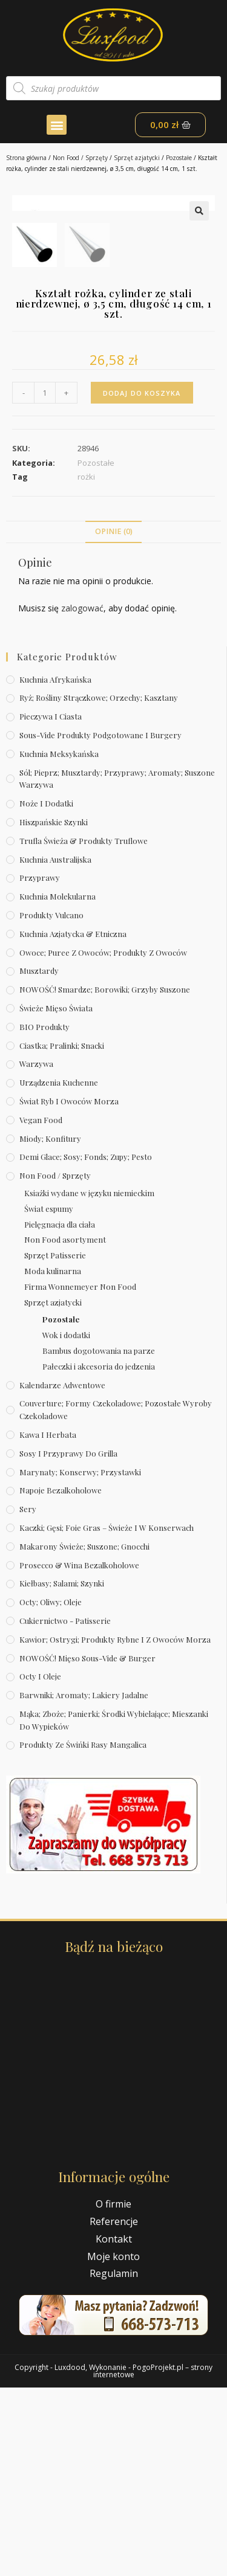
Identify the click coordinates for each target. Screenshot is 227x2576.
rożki (86, 665)
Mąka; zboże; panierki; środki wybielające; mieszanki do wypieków (113, 1908)
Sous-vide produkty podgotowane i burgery (100, 923)
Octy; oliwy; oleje (50, 1790)
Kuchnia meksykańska (59, 942)
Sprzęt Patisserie (55, 1443)
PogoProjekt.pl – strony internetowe (153, 2559)
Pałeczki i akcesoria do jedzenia (98, 1554)
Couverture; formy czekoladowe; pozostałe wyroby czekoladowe (115, 1597)
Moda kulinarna (52, 1459)
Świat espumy (48, 1397)
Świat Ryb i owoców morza (69, 1289)
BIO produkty (44, 1215)
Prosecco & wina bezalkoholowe (79, 1753)
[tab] (113, 720)
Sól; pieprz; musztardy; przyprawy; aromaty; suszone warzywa (117, 966)
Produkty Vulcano (51, 1103)
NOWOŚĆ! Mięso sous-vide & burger (87, 1846)
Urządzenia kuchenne (58, 1271)
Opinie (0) (114, 720)
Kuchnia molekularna (57, 1085)
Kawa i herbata (47, 1623)
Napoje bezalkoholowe (60, 1678)
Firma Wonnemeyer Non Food (80, 1475)
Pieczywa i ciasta (50, 905)
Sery (27, 1697)
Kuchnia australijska (55, 1047)
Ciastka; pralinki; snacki (61, 1233)
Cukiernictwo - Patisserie (65, 1809)
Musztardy (39, 1159)
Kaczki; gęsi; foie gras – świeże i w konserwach (106, 1716)
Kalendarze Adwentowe (62, 1573)
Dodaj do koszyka (142, 580)
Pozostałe (179, 157)
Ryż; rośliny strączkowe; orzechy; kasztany (98, 886)
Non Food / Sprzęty (80, 157)
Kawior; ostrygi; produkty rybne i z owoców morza (115, 1827)
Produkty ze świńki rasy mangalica (82, 1933)
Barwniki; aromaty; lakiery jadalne (83, 1883)
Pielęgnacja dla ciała (59, 1412)
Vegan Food (40, 1308)
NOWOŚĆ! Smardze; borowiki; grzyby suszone (104, 1178)
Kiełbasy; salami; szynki (61, 1771)
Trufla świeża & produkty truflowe (83, 1029)
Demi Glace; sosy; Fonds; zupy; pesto (85, 1345)
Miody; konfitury (50, 1326)
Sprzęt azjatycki (137, 157)
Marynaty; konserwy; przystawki (80, 1660)
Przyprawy (39, 1066)
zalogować (82, 796)
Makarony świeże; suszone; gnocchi (84, 1734)
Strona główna (26, 157)
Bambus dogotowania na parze (98, 1539)
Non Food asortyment (65, 1428)
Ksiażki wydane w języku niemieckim (89, 1381)
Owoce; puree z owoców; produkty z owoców (103, 1140)
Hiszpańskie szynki (53, 1010)
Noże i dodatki (46, 992)
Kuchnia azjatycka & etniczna (73, 1122)
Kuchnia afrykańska (55, 867)
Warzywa (36, 1252)
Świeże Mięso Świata (56, 1196)
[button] (57, 125)
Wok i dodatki (66, 1523)
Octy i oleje (40, 1865)
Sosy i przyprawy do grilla (68, 1641)
